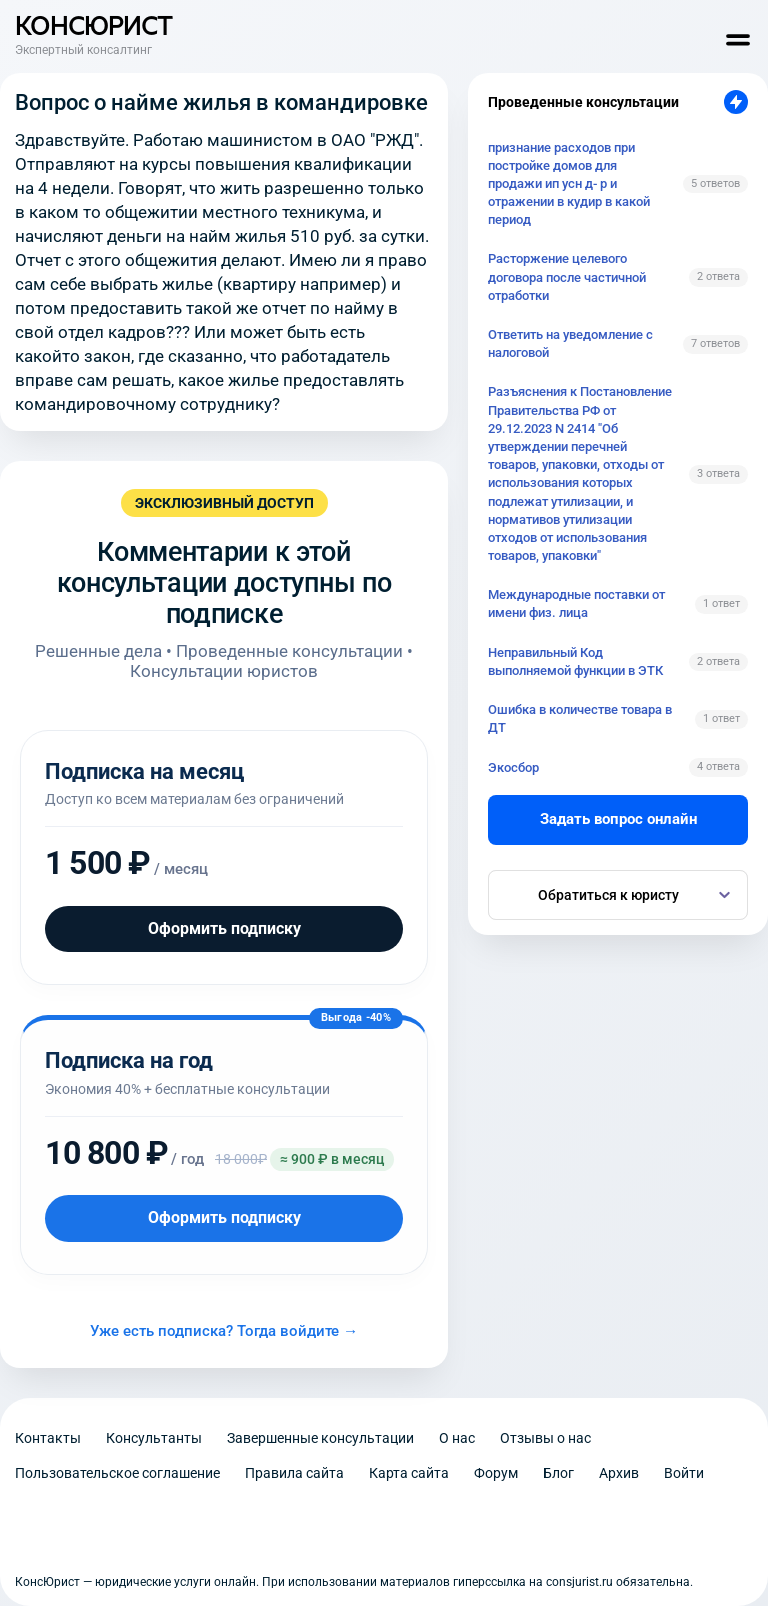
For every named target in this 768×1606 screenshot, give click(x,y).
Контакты (48, 1438)
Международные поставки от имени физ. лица (576, 603)
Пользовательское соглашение (117, 1473)
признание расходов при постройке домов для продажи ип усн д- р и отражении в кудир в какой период (569, 184)
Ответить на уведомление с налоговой (570, 343)
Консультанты (154, 1438)
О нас (457, 1438)
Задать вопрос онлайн (618, 819)
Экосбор (513, 767)
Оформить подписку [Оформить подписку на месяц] (224, 928)
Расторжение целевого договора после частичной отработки (567, 276)
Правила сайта (294, 1473)
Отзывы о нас (545, 1438)
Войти (684, 1473)
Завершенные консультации (320, 1438)
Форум (496, 1473)
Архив (619, 1473)
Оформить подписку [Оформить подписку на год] (224, 1217)
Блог (558, 1473)
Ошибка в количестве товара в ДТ (580, 718)
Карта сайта (409, 1473)
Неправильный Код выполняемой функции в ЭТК (575, 661)
